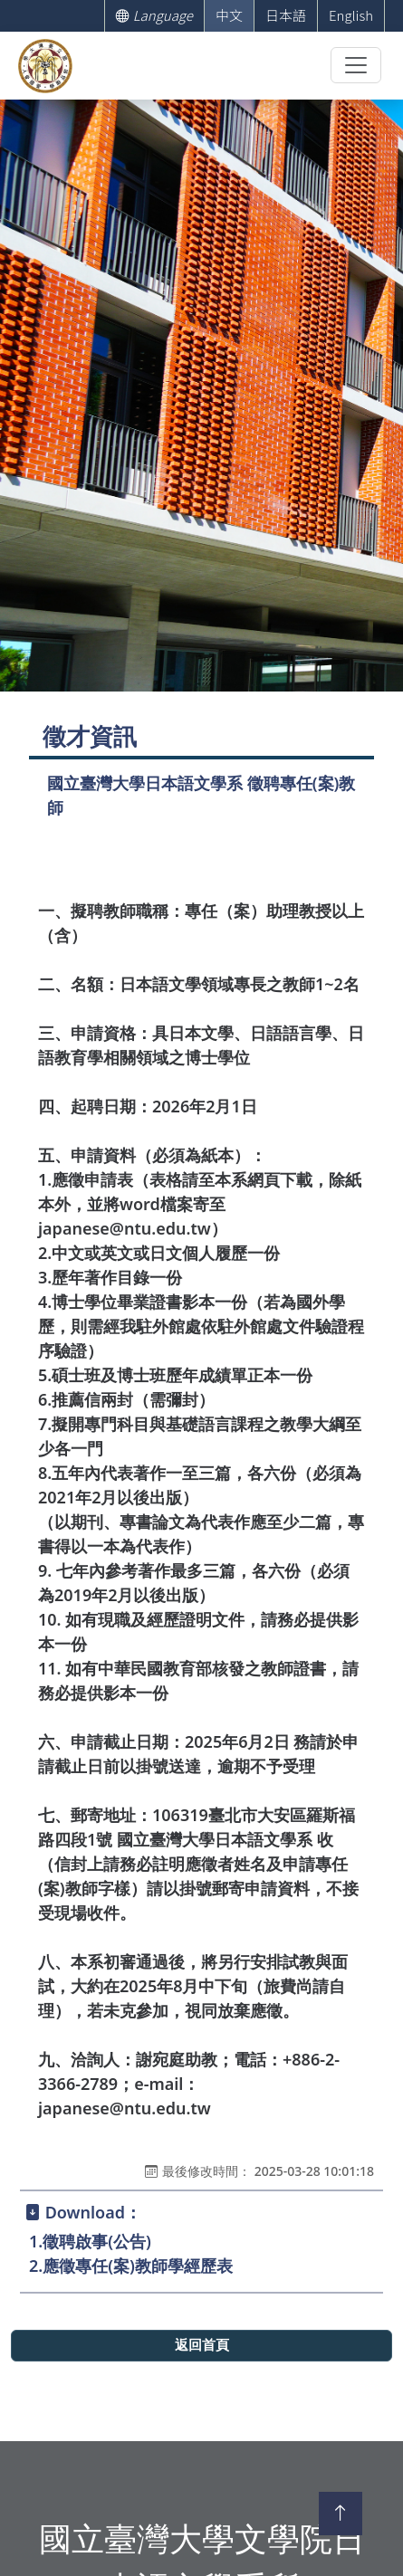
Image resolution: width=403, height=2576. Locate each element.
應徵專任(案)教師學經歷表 (138, 2265)
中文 (229, 14)
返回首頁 (202, 2345)
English (351, 14)
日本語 (285, 14)
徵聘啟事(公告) (97, 2241)
